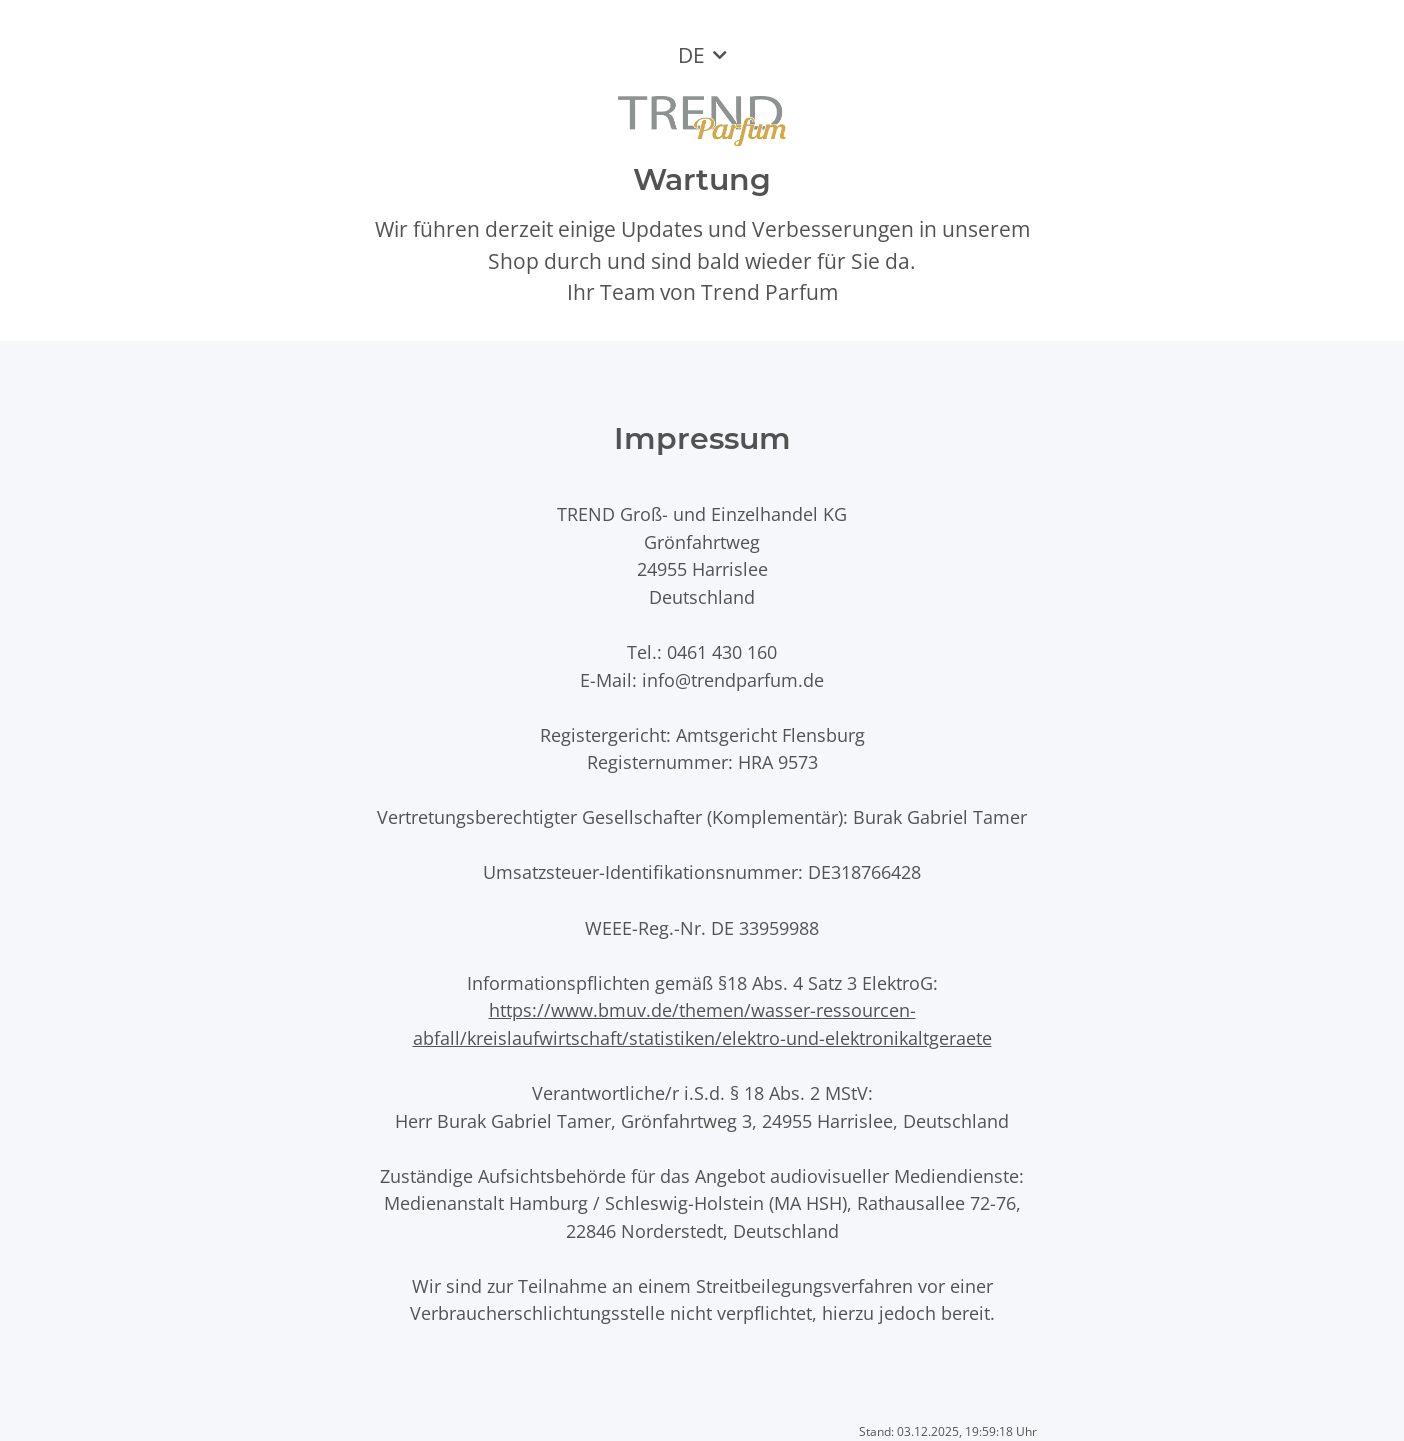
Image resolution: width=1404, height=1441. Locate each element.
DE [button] (691, 55)
